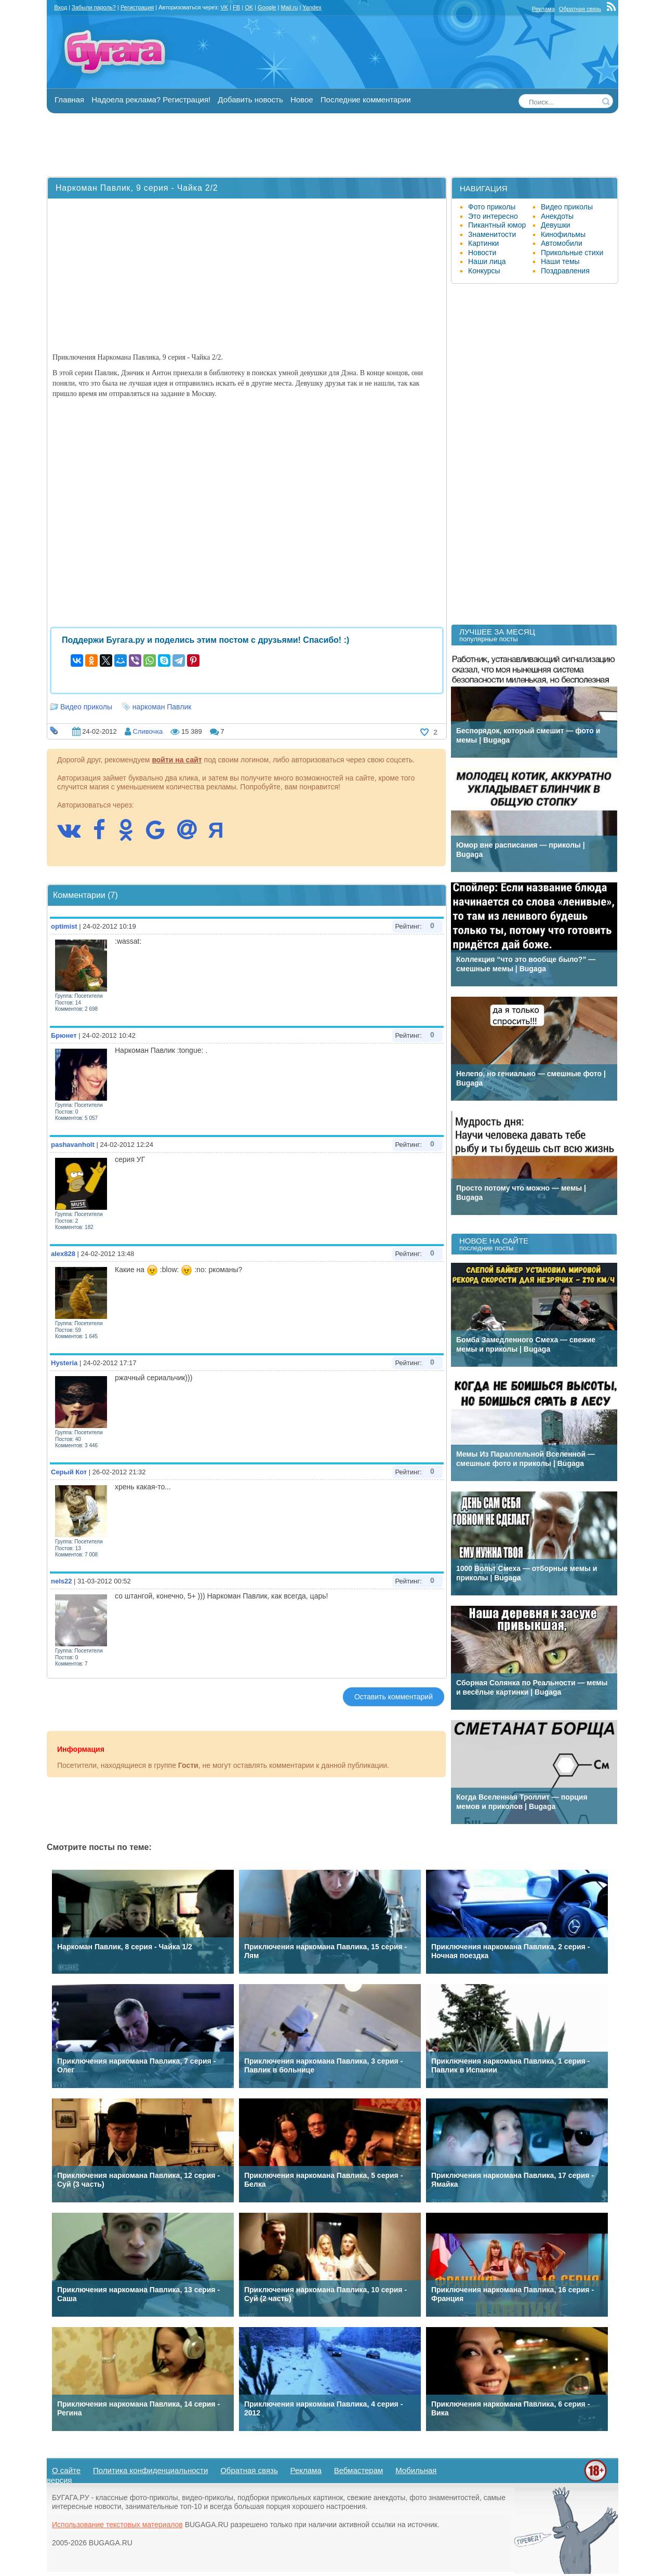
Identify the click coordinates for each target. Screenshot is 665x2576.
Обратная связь (580, 9)
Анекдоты (557, 216)
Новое (301, 99)
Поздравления (565, 271)
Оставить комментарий (393, 1697)
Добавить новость (250, 99)
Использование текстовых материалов (117, 2524)
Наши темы (560, 261)
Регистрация (137, 7)
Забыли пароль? (94, 7)
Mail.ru (289, 7)
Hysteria (64, 1363)
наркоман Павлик (161, 707)
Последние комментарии (366, 99)
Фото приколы (491, 207)
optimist (64, 926)
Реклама (543, 9)
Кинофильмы (563, 234)
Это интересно (493, 216)
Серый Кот (69, 1472)
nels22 (61, 1581)
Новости (482, 252)
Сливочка (147, 731)
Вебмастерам (358, 2470)
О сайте (66, 2470)
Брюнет (64, 1035)
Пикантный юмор (497, 225)
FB (236, 7)
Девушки (555, 225)
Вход (60, 7)
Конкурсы (484, 271)
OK (249, 7)
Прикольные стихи (572, 252)
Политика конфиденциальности (150, 2470)
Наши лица (487, 261)
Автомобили (561, 243)
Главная (69, 99)
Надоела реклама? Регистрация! (150, 99)
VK (224, 7)
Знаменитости (492, 234)
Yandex (312, 7)
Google (267, 7)
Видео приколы (86, 707)
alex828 (63, 1254)
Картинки (483, 243)
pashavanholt (73, 1144)
